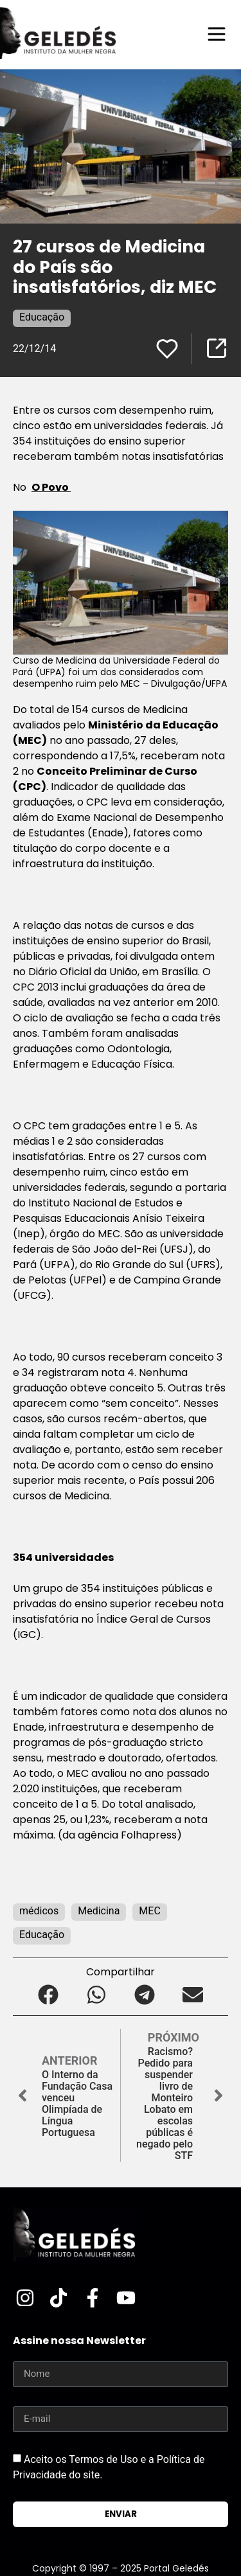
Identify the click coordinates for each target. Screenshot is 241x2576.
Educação (41, 317)
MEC (149, 1911)
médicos (38, 1911)
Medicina (99, 1911)
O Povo (51, 487)
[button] (48, 1994)
